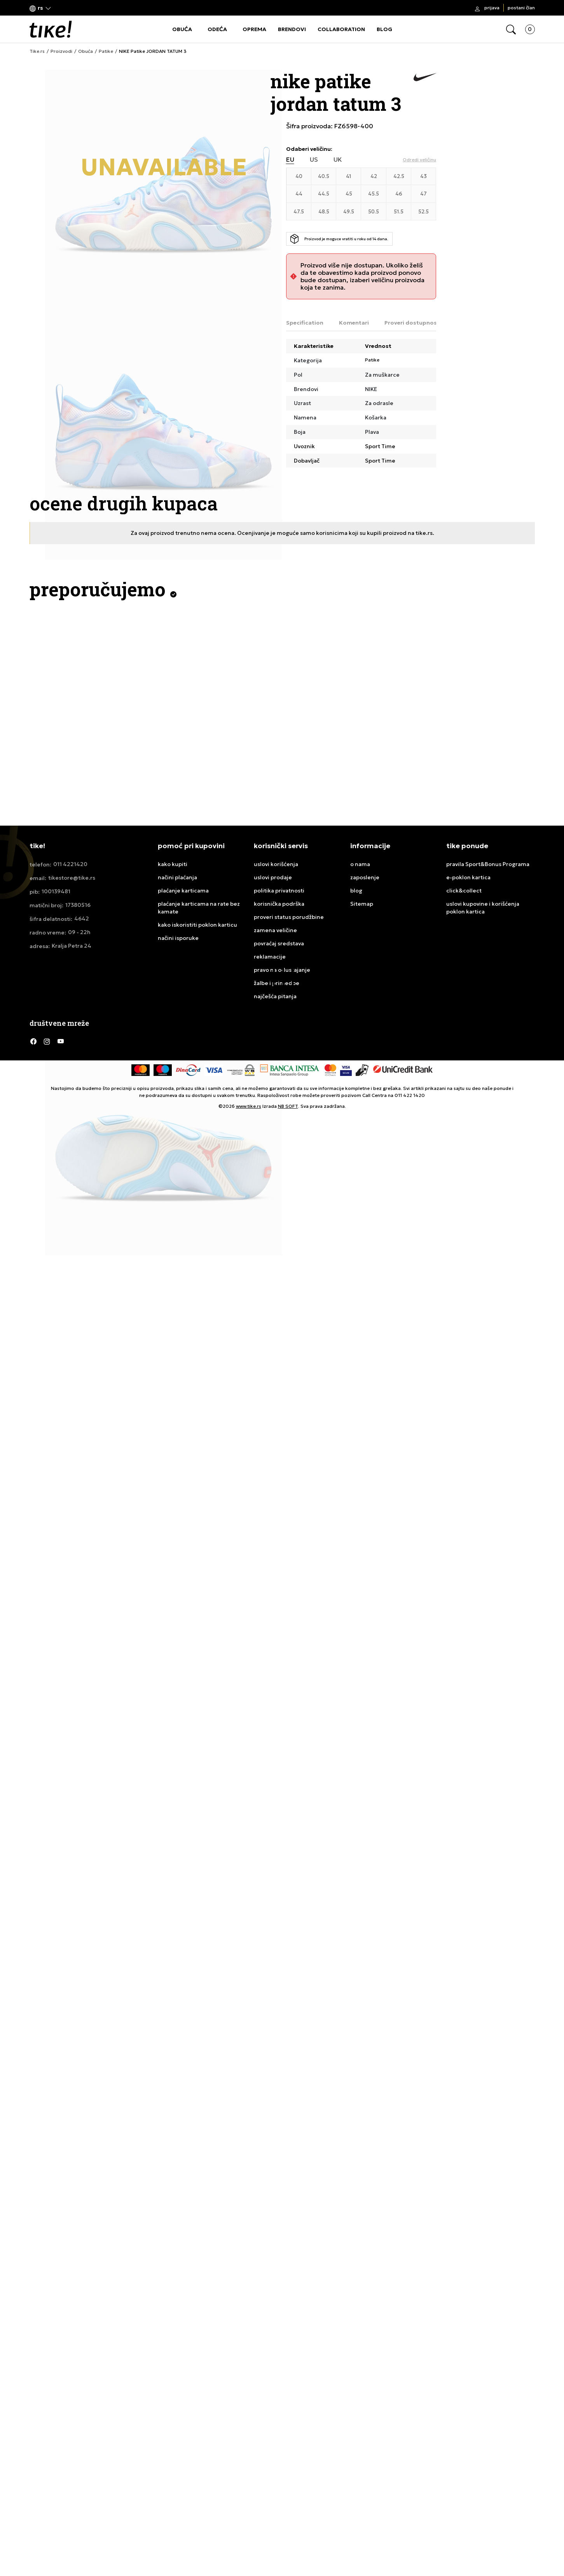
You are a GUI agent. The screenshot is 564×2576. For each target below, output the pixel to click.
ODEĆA (217, 29)
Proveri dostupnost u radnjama (428, 322)
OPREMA (254, 29)
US (314, 159)
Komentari (354, 322)
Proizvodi (61, 51)
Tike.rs (37, 51)
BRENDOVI (292, 29)
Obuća (85, 51)
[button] (40, 8)
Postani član (521, 7)
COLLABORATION (341, 29)
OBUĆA (182, 29)
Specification (304, 322)
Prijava (491, 7)
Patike (106, 51)
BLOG (384, 29)
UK (338, 159)
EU (290, 159)
